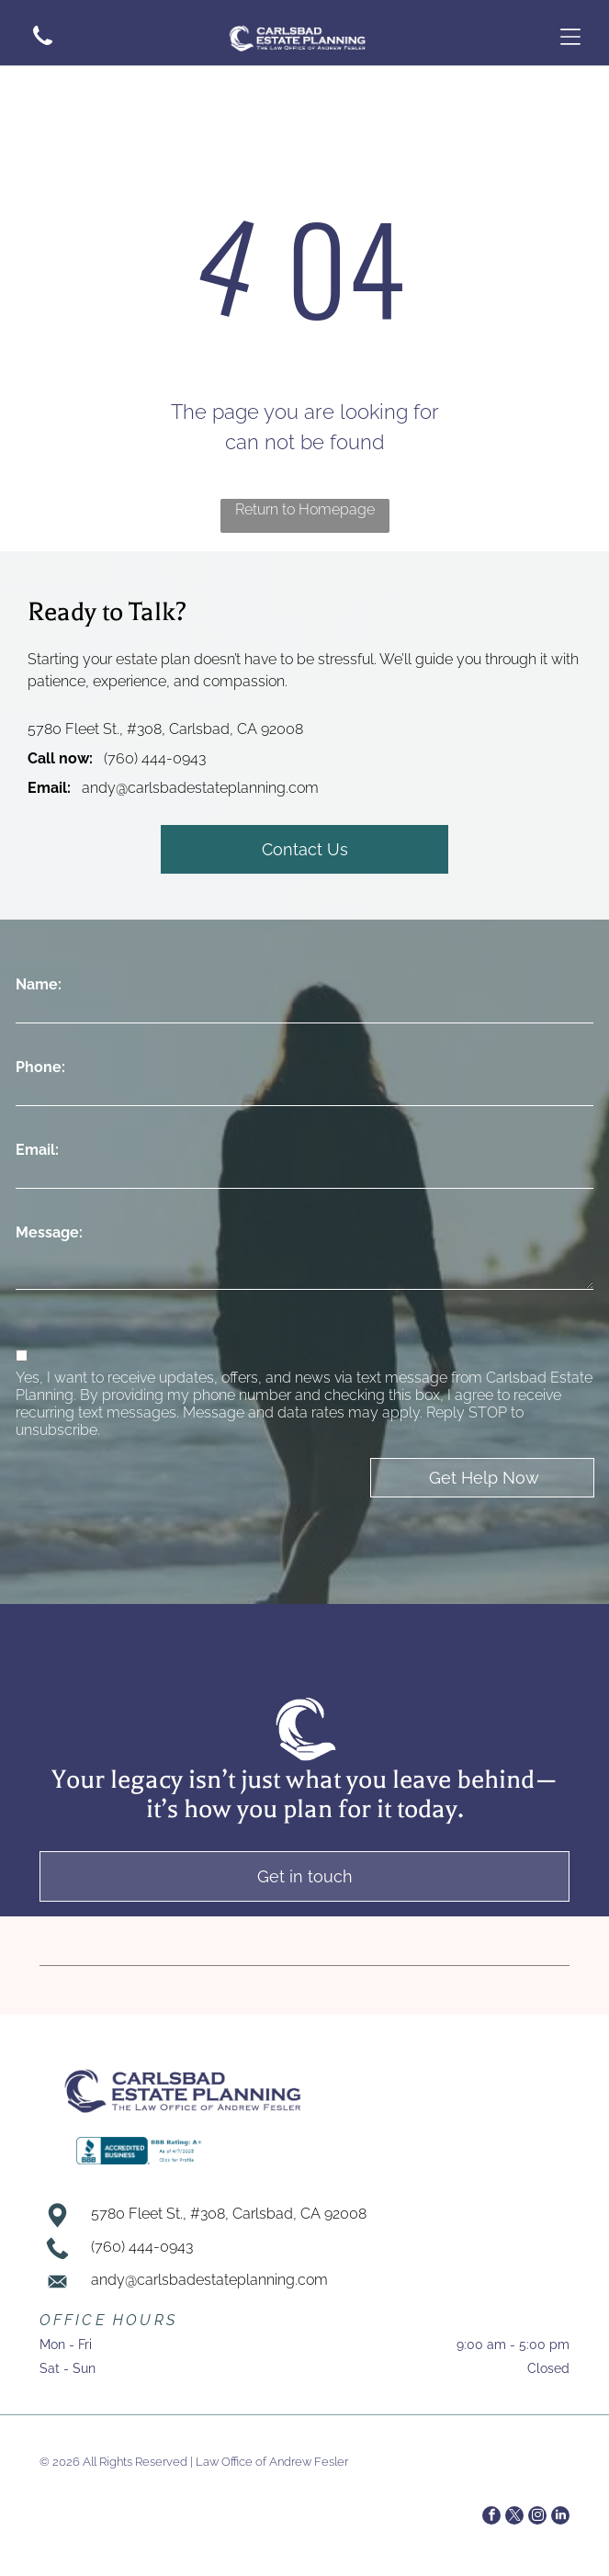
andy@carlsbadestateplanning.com (200, 788)
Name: (39, 984)
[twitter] (514, 2517)
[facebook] (491, 2517)
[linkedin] (560, 2517)
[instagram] (537, 2517)
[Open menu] (570, 37)
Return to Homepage (305, 509)
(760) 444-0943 (155, 758)
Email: (37, 1149)
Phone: (40, 1067)
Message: (49, 1232)
